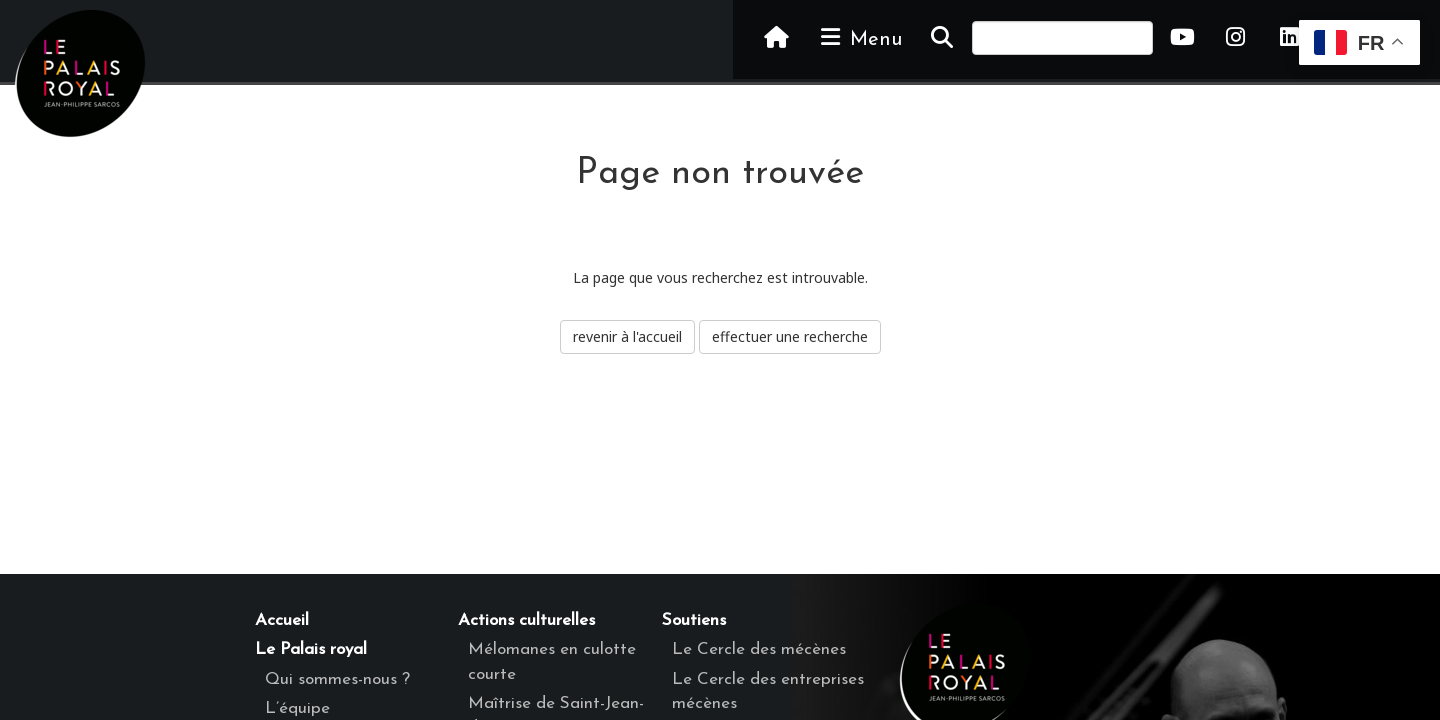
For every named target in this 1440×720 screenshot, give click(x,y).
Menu (860, 38)
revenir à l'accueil (627, 336)
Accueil (282, 620)
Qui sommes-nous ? (337, 679)
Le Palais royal (311, 649)
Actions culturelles (526, 620)
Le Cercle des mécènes (759, 649)
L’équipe (297, 708)
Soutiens (694, 620)
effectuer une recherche (790, 336)
